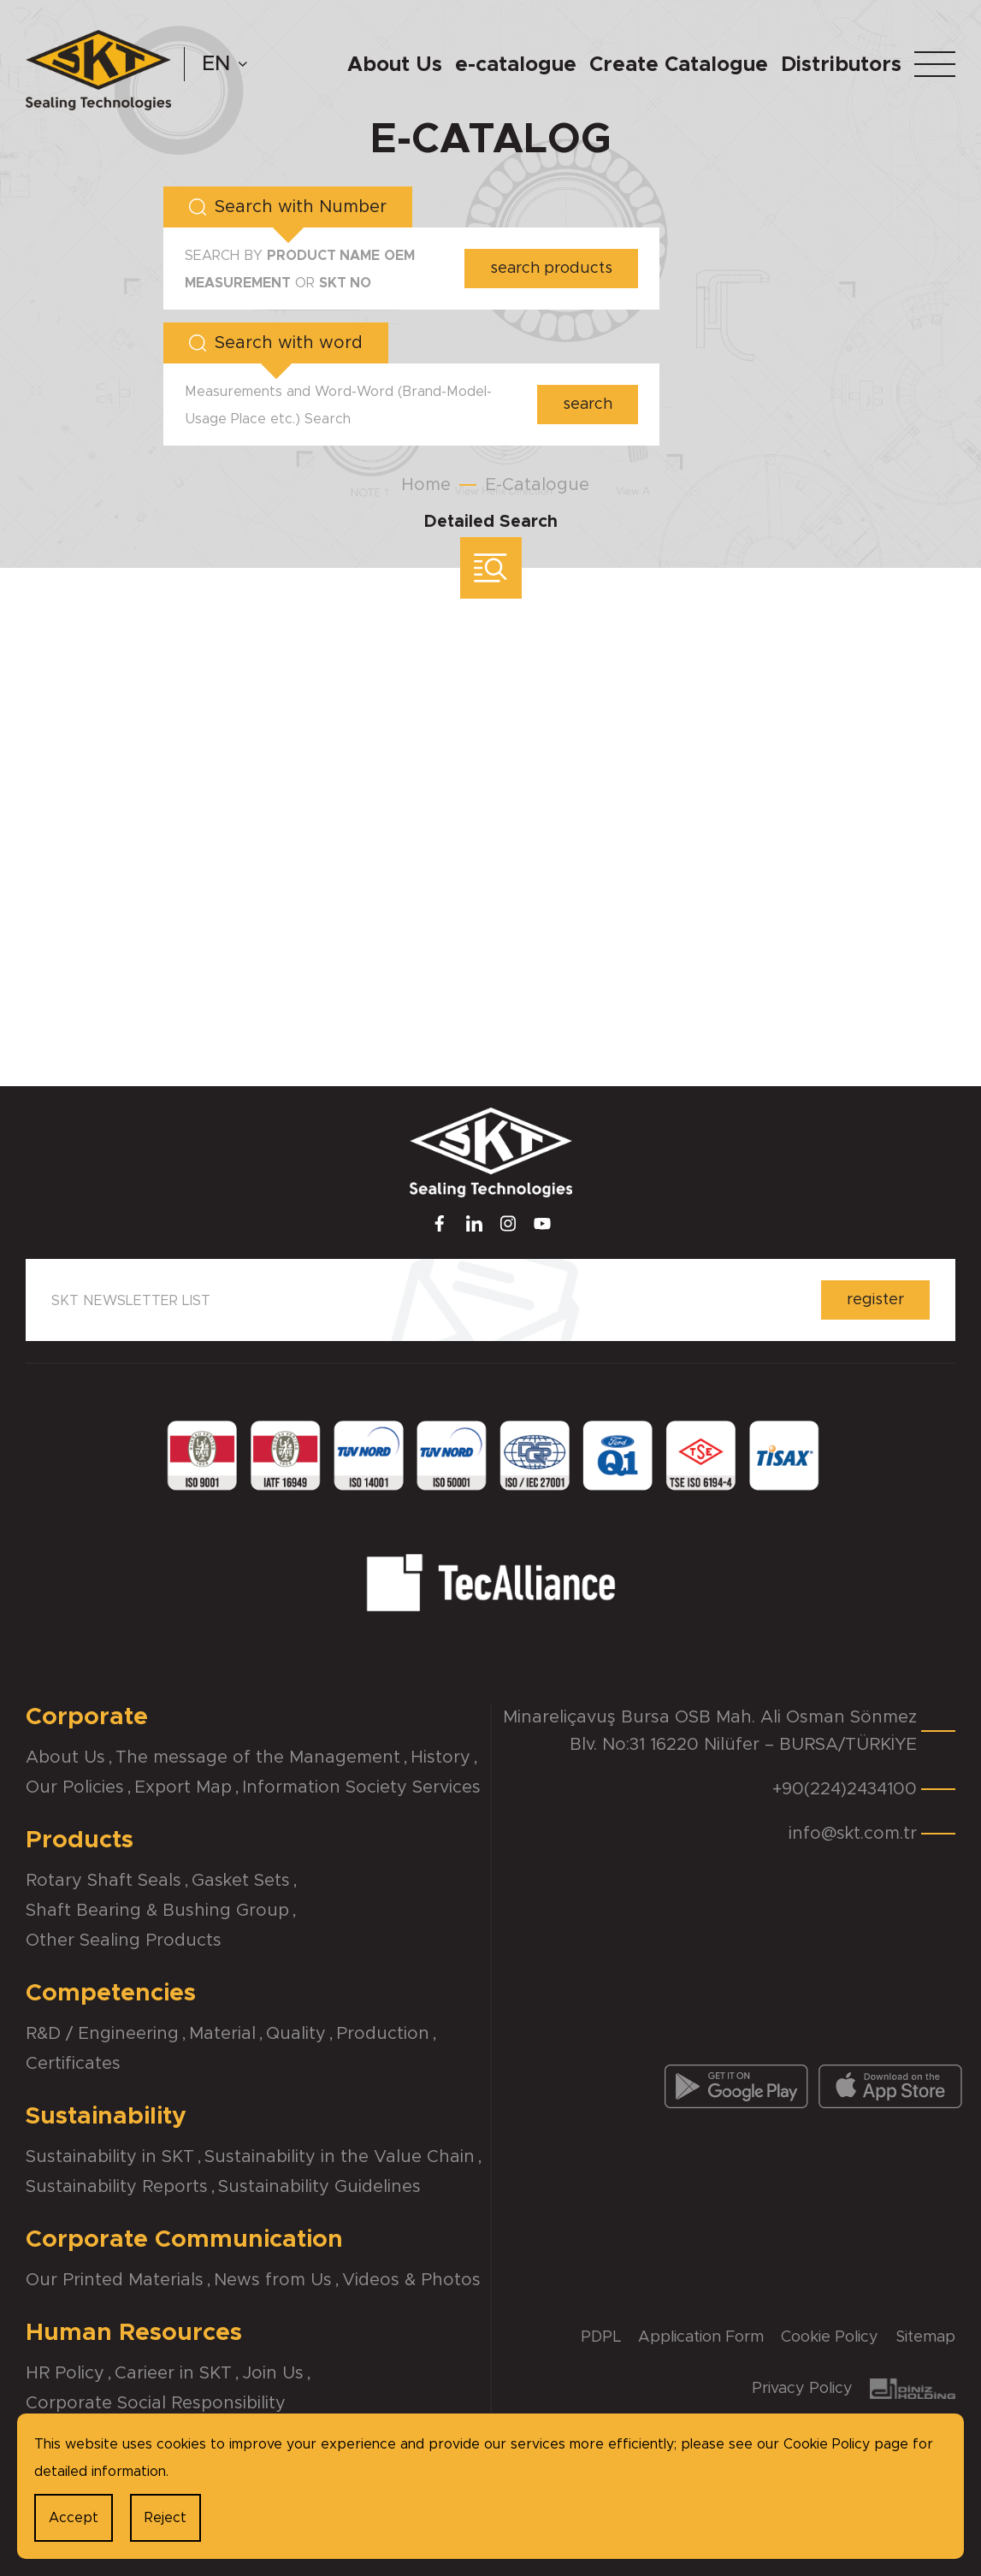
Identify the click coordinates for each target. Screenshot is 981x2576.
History (440, 1757)
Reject (165, 2518)
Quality (296, 2033)
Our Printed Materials (115, 2280)
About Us (394, 65)
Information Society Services (361, 1787)
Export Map (183, 1787)
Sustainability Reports (117, 2186)
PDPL (601, 2337)
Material (222, 2033)
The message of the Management (257, 1757)
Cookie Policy (829, 2337)
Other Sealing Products (124, 1940)
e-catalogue (515, 65)
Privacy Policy (802, 2388)
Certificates (73, 2063)
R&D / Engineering (102, 2033)
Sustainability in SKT (110, 2156)
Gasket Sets (241, 1880)
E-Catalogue (537, 484)
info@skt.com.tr (853, 1833)
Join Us (273, 2373)
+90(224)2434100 (844, 1789)
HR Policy (65, 2373)
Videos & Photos (411, 2280)
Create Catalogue (678, 65)
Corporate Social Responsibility (156, 2403)
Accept (73, 2518)
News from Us (273, 2280)
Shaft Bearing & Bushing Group (157, 1910)
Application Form (701, 2337)
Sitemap (925, 2337)
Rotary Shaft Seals (103, 1880)
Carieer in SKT (173, 2373)
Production (382, 2033)
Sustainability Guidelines (319, 2186)
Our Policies (75, 1787)
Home (426, 484)
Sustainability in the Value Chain (339, 2156)
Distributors (841, 65)
